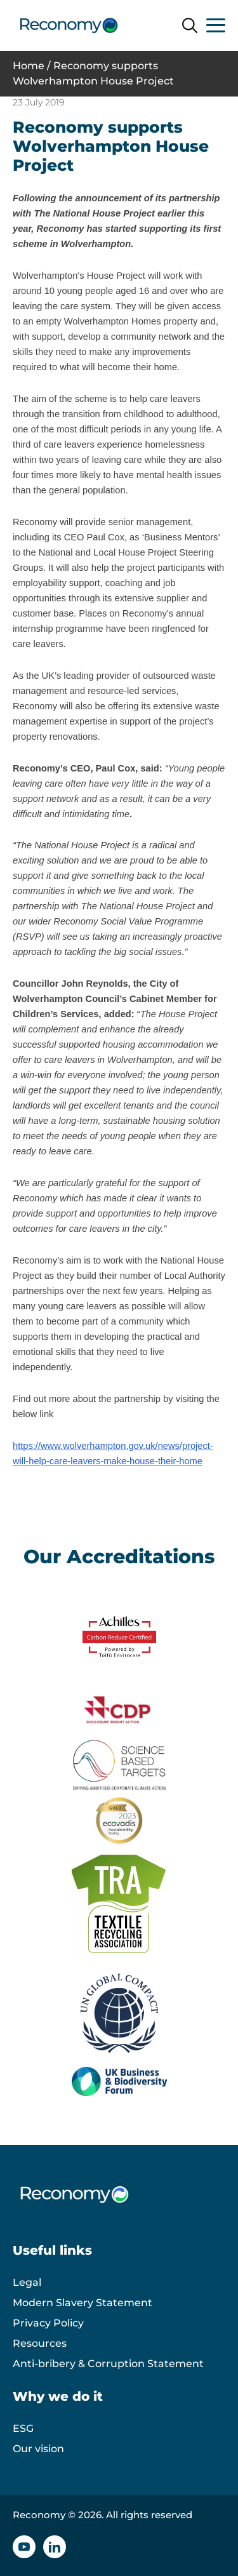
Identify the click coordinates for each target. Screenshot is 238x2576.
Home (28, 66)
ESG (23, 2428)
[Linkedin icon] (54, 2546)
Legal (27, 2282)
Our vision (38, 2449)
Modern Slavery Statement (82, 2303)
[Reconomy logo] (69, 25)
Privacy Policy (48, 2323)
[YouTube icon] (24, 2546)
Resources (40, 2343)
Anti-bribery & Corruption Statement (108, 2364)
